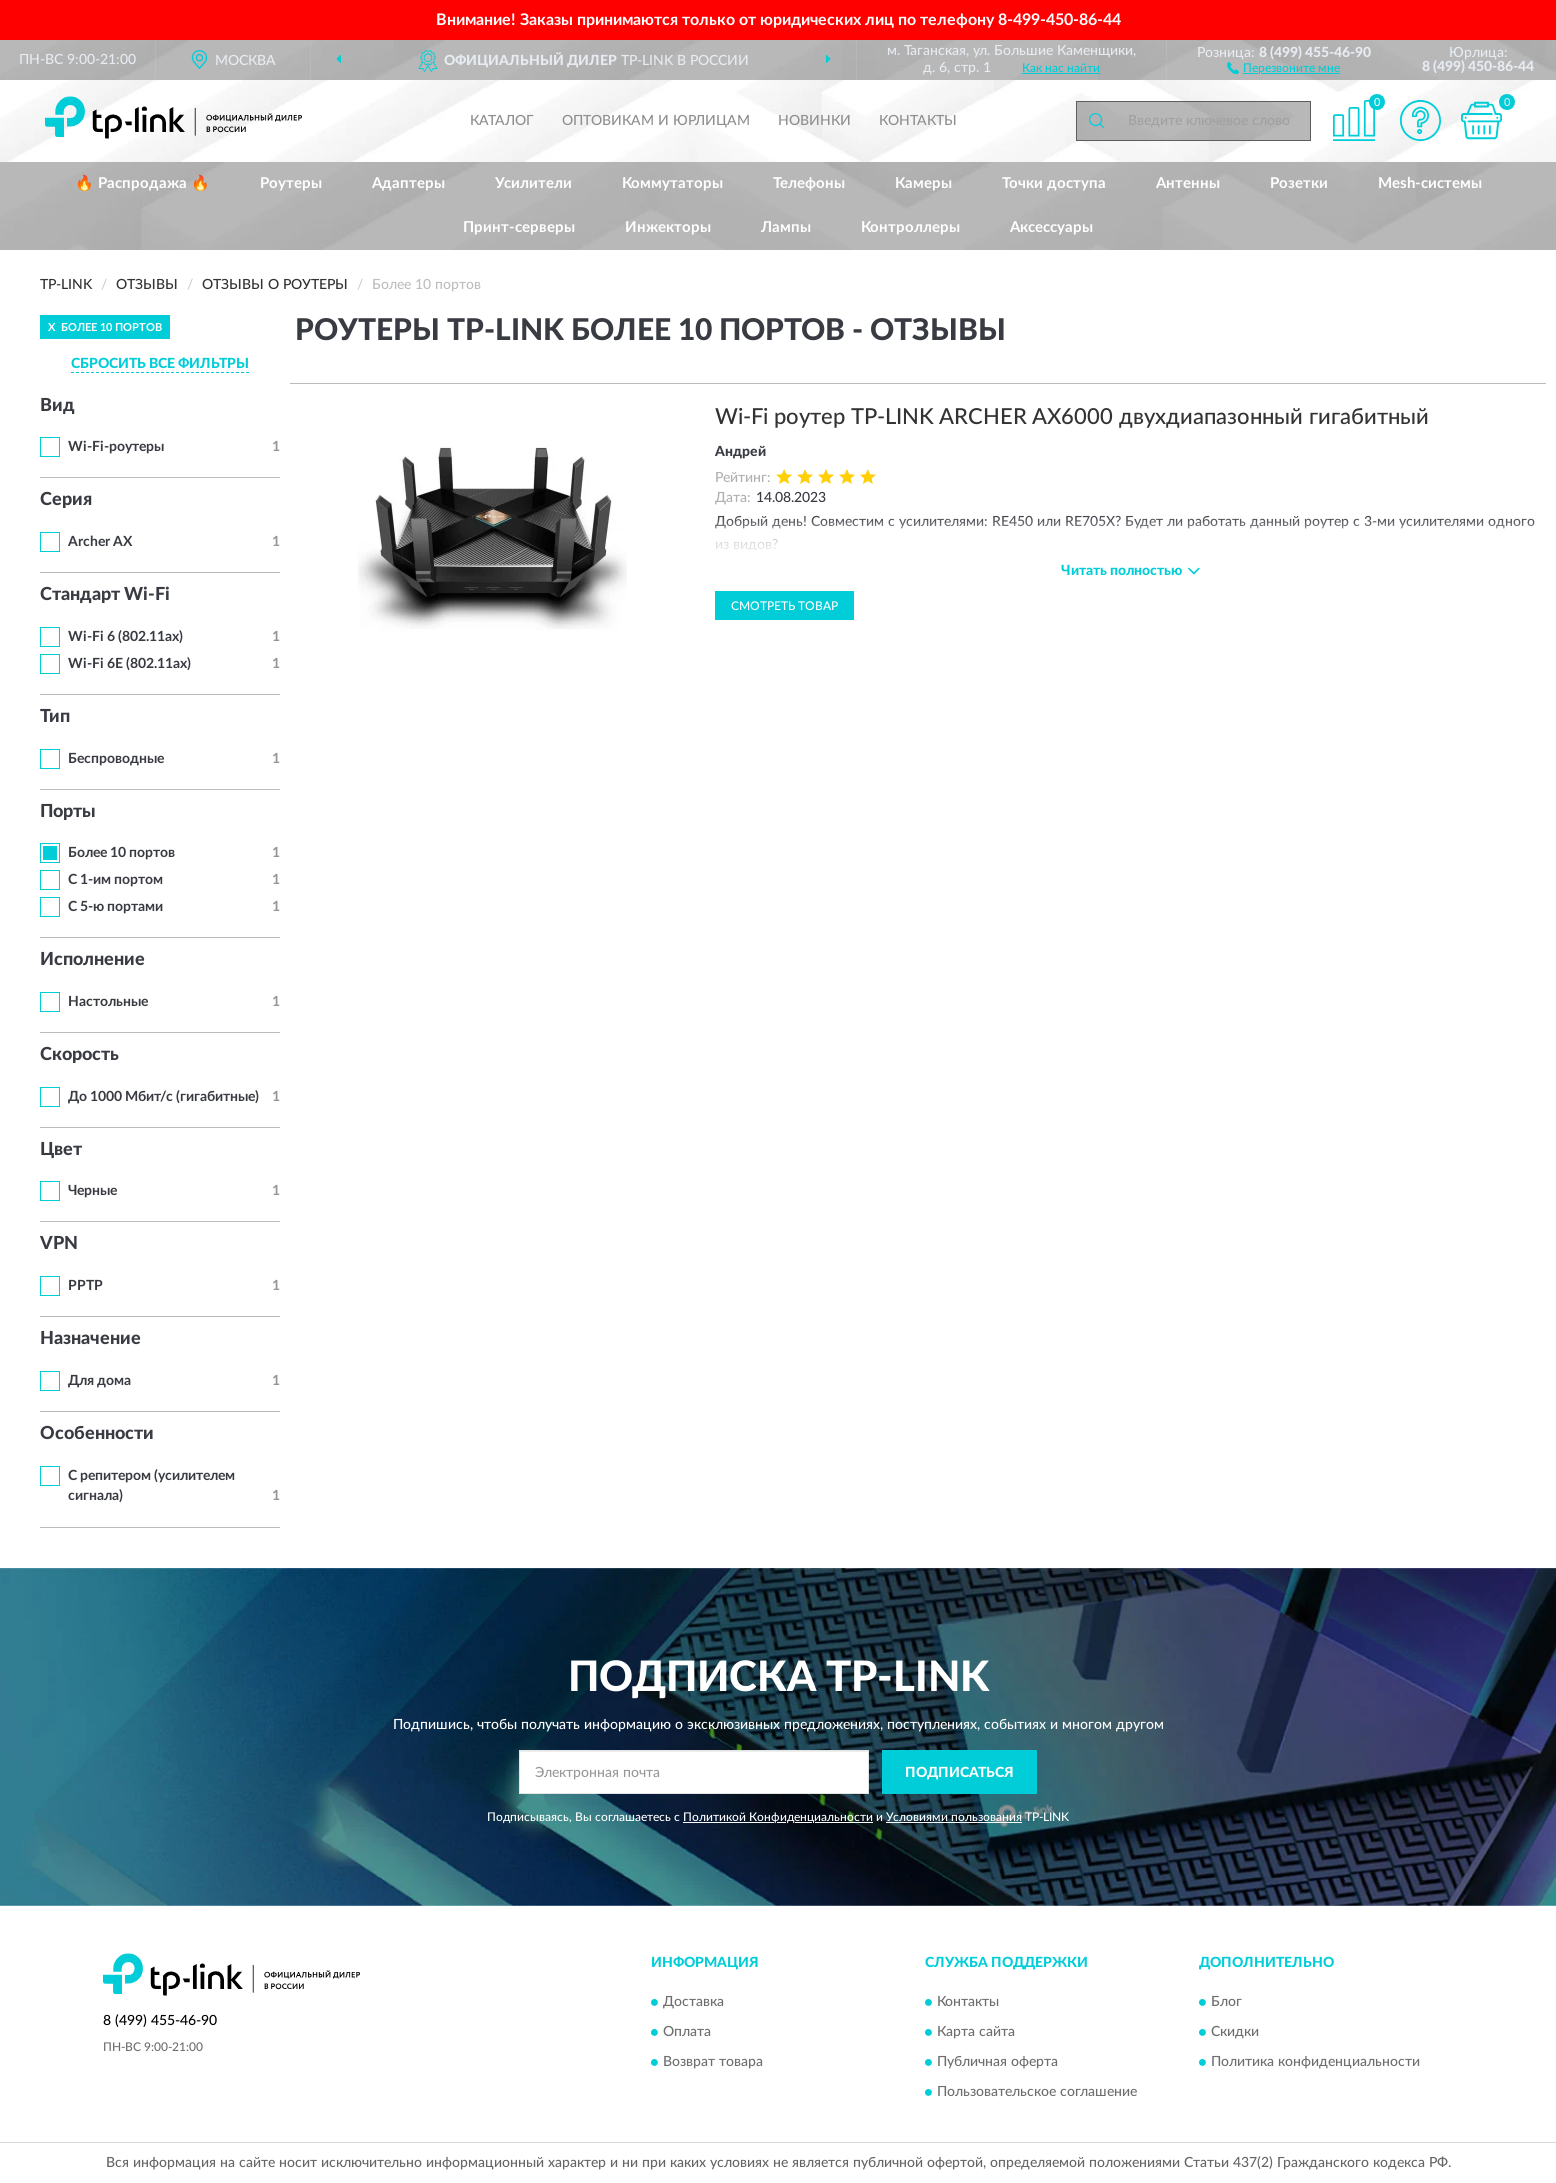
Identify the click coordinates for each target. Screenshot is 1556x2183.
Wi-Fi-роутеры (116, 447)
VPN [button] (59, 1244)
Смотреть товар (784, 606)
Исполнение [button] (92, 960)
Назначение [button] (90, 1339)
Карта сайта (976, 2032)
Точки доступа (1054, 183)
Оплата (687, 2032)
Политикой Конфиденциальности (778, 1817)
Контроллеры (910, 227)
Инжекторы (668, 227)
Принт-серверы (519, 227)
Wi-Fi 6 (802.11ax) (125, 637)
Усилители (533, 183)
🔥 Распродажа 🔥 (142, 183)
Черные (92, 1191)
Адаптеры (408, 183)
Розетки (1299, 183)
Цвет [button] (61, 1150)
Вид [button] (57, 406)
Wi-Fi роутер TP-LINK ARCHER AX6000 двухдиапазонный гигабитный (1072, 417)
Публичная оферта (997, 2062)
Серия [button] (66, 500)
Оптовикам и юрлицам (656, 121)
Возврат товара (713, 2062)
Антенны (1188, 183)
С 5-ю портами (115, 907)
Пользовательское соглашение (1037, 2092)
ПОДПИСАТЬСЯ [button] (959, 1773)
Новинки (814, 121)
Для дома (99, 1381)
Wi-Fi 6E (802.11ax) (129, 664)
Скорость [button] (79, 1055)
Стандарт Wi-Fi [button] (105, 595)
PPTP (85, 1286)
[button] (1283, 67)
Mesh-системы (1430, 183)
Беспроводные (116, 759)
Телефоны (809, 183)
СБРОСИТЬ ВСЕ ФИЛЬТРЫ (160, 364)
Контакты (918, 121)
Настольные (108, 1002)
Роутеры (291, 183)
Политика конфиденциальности (1315, 2062)
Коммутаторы (672, 183)
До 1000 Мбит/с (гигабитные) (163, 1097)
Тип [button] (55, 717)
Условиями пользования (954, 1817)
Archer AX (100, 542)
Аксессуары (1051, 227)
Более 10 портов (121, 853)
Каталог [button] (502, 121)
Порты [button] (68, 812)
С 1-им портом (115, 880)
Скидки (1235, 2032)
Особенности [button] (97, 1434)
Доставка (693, 2002)
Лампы (786, 227)
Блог (1226, 2002)
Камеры (923, 183)
